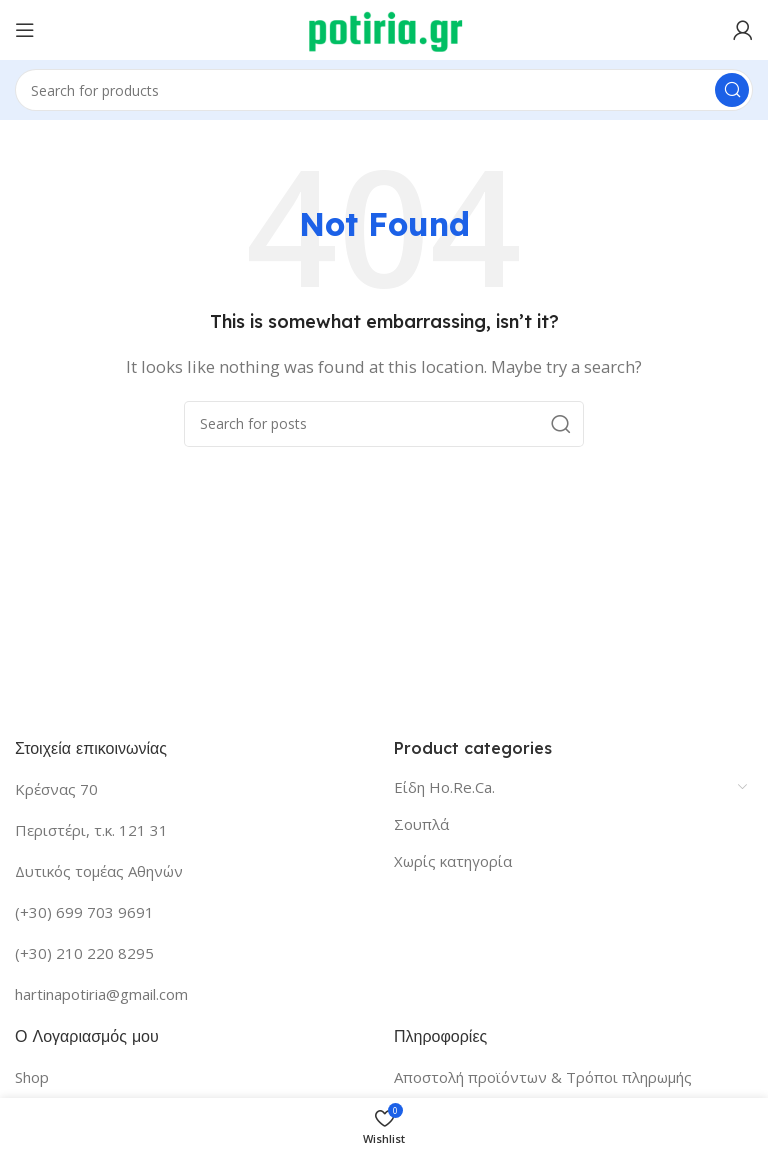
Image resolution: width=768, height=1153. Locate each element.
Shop (32, 1077)
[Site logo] (384, 28)
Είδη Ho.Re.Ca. (444, 787)
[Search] (384, 90)
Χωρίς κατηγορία (453, 861)
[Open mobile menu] (25, 30)
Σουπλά (421, 824)
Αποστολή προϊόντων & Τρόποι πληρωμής (543, 1077)
